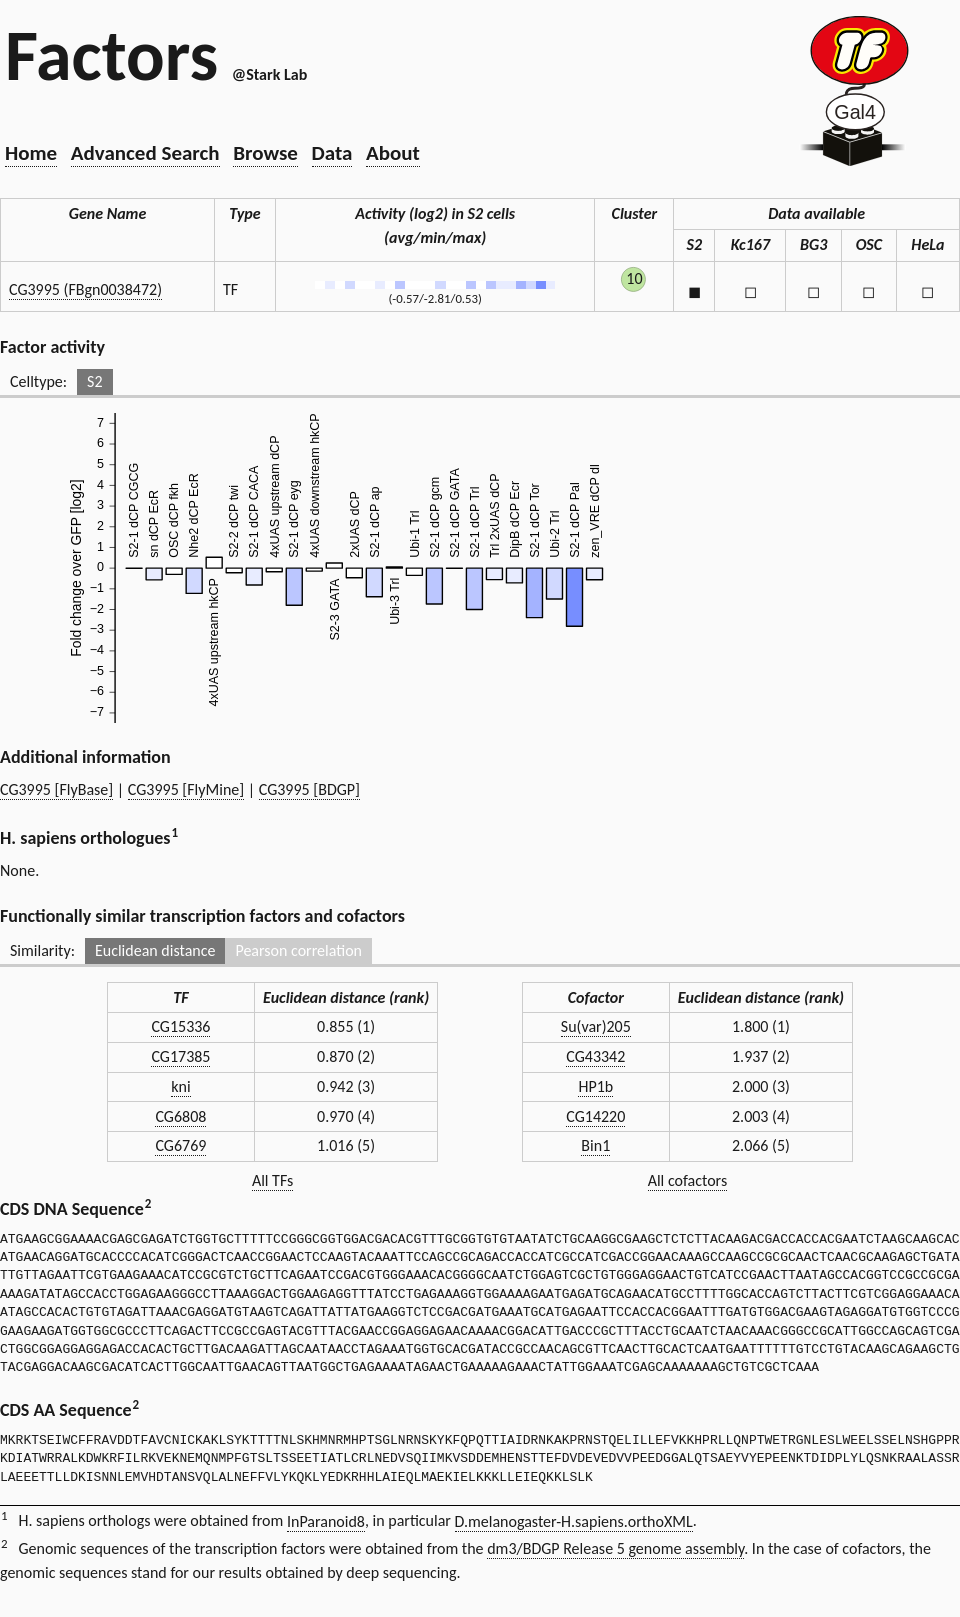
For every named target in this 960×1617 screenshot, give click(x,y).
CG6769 (180, 1145)
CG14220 (595, 1116)
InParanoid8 (326, 1521)
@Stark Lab (269, 74)
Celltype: (38, 381)
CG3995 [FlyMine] (186, 789)
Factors (111, 55)
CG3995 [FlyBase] (56, 789)
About (393, 153)
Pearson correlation (298, 950)
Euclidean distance (155, 950)
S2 (94, 381)
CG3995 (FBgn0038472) (85, 289)
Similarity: (42, 950)
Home (31, 153)
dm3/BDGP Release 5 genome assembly (615, 1548)
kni (180, 1086)
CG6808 (180, 1116)
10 (634, 278)
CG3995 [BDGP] (309, 789)
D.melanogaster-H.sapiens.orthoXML (574, 1521)
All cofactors (688, 1180)
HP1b (595, 1086)
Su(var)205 (596, 1026)
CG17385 (180, 1056)
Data (332, 153)
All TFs (272, 1180)
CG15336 (180, 1026)
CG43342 (595, 1056)
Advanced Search (145, 153)
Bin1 (595, 1145)
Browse (265, 153)
